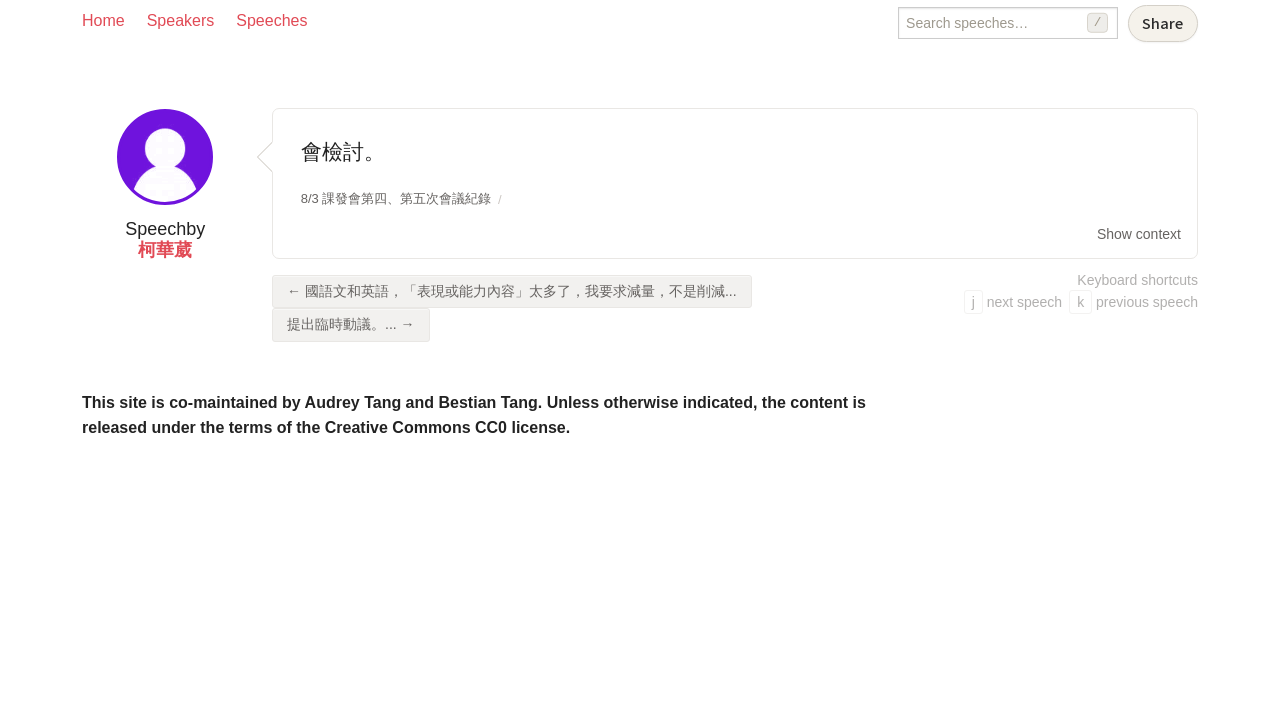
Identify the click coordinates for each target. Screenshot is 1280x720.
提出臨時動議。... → (351, 324)
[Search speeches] (1008, 23)
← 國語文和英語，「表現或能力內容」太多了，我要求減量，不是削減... (512, 291)
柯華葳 (165, 250)
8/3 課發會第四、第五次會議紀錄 (396, 198)
